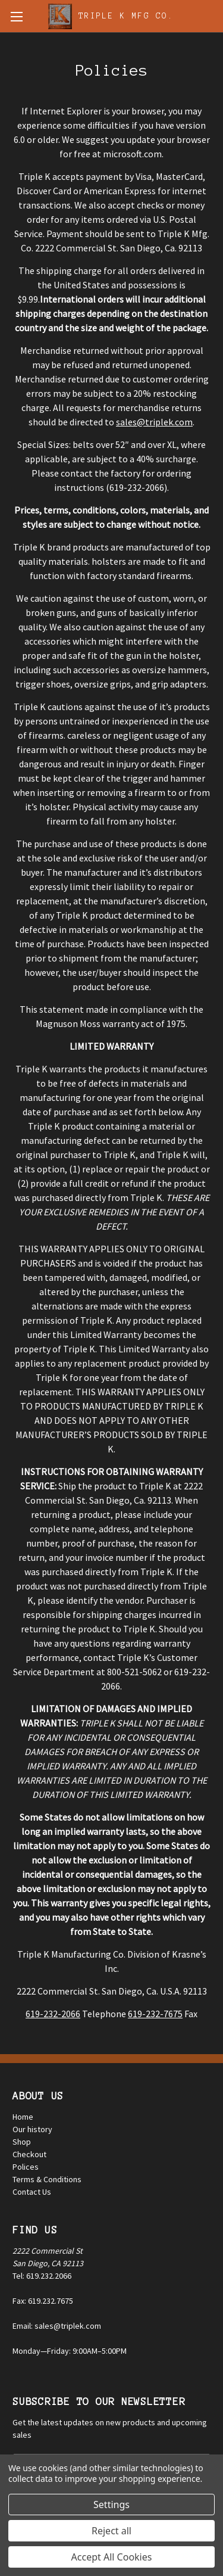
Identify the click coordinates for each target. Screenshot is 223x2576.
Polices (25, 2166)
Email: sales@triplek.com (56, 2325)
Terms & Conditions (46, 2179)
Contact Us (31, 2191)
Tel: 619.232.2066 (41, 2275)
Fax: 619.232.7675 (42, 2300)
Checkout (29, 2154)
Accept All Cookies (111, 2556)
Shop (21, 2141)
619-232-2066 (53, 2014)
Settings (111, 2504)
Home (22, 2116)
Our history (32, 2129)
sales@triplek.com (154, 422)
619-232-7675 (155, 2014)
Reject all (111, 2530)
